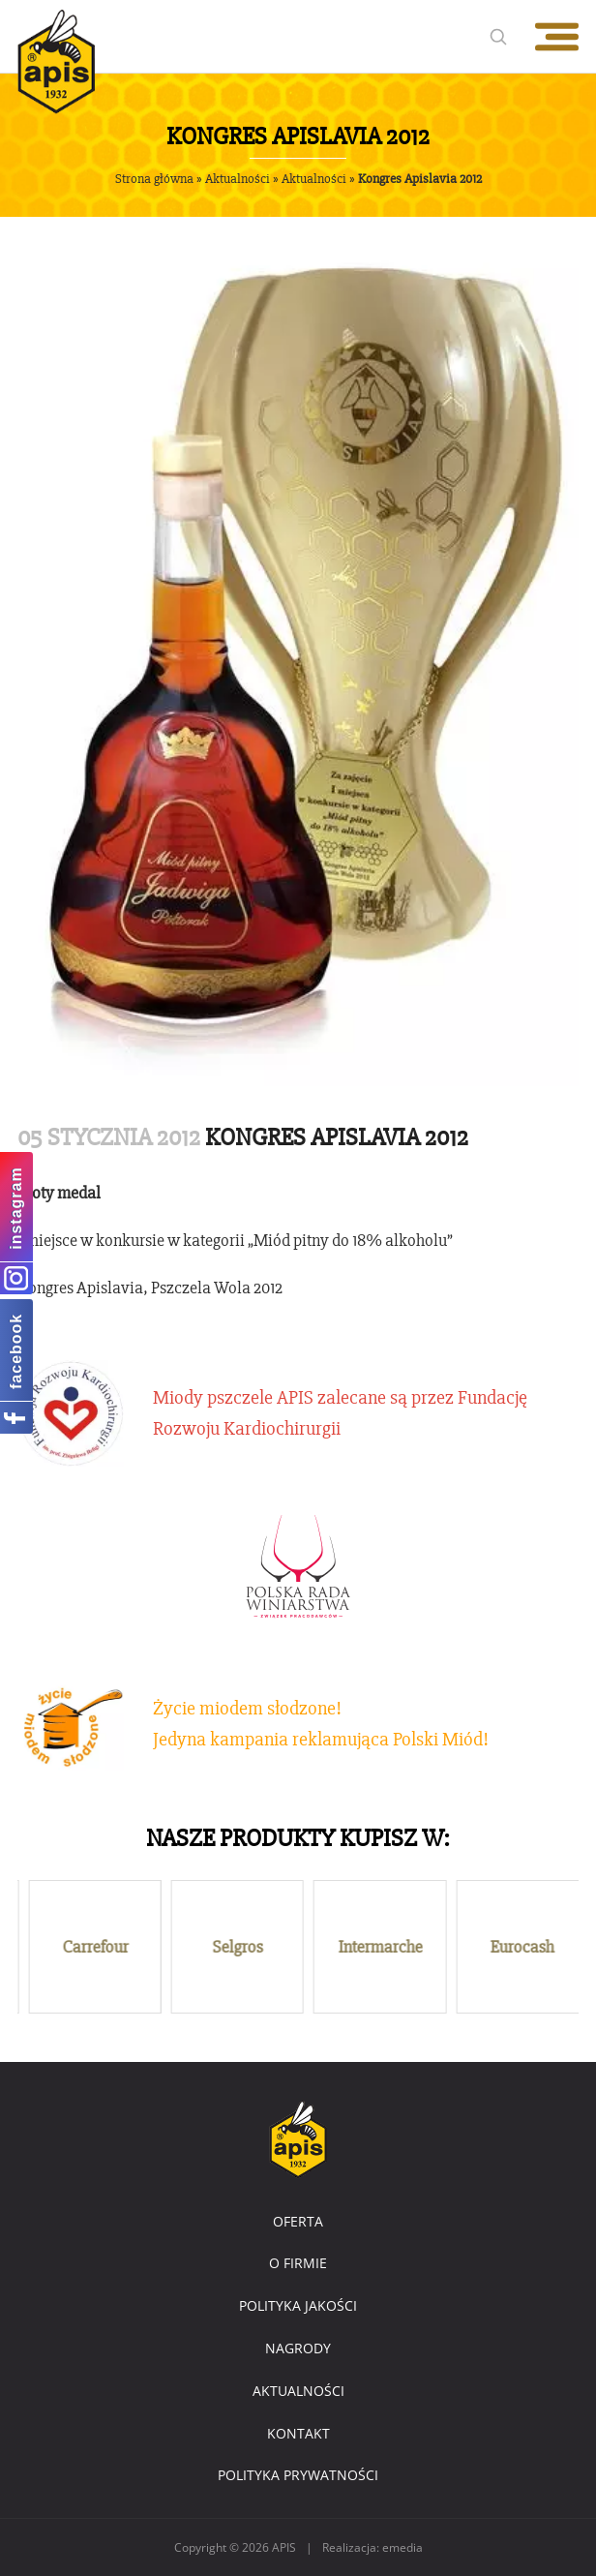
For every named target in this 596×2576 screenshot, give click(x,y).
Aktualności (237, 178)
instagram (16, 1208)
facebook (16, 1350)
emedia (402, 2547)
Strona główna (154, 178)
